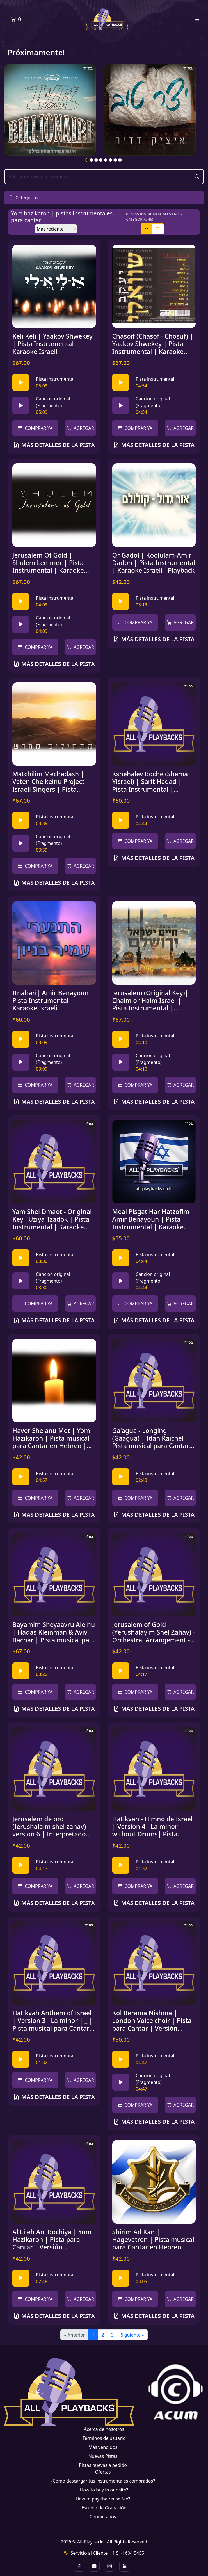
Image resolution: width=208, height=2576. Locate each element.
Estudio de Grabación (103, 2508)
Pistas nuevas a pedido (103, 2465)
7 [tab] (115, 160)
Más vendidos (103, 2447)
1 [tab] (86, 160)
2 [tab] (91, 160)
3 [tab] (96, 160)
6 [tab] (110, 160)
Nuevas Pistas (103, 2456)
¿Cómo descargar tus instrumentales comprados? (103, 2481)
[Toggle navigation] (197, 19)
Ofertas (103, 2472)
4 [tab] (101, 160)
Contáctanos (103, 2517)
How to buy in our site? (104, 2490)
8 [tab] (120, 160)
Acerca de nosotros (104, 2429)
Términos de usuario (104, 2438)
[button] (104, 197)
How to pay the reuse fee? (103, 2499)
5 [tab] (106, 160)
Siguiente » (132, 2335)
